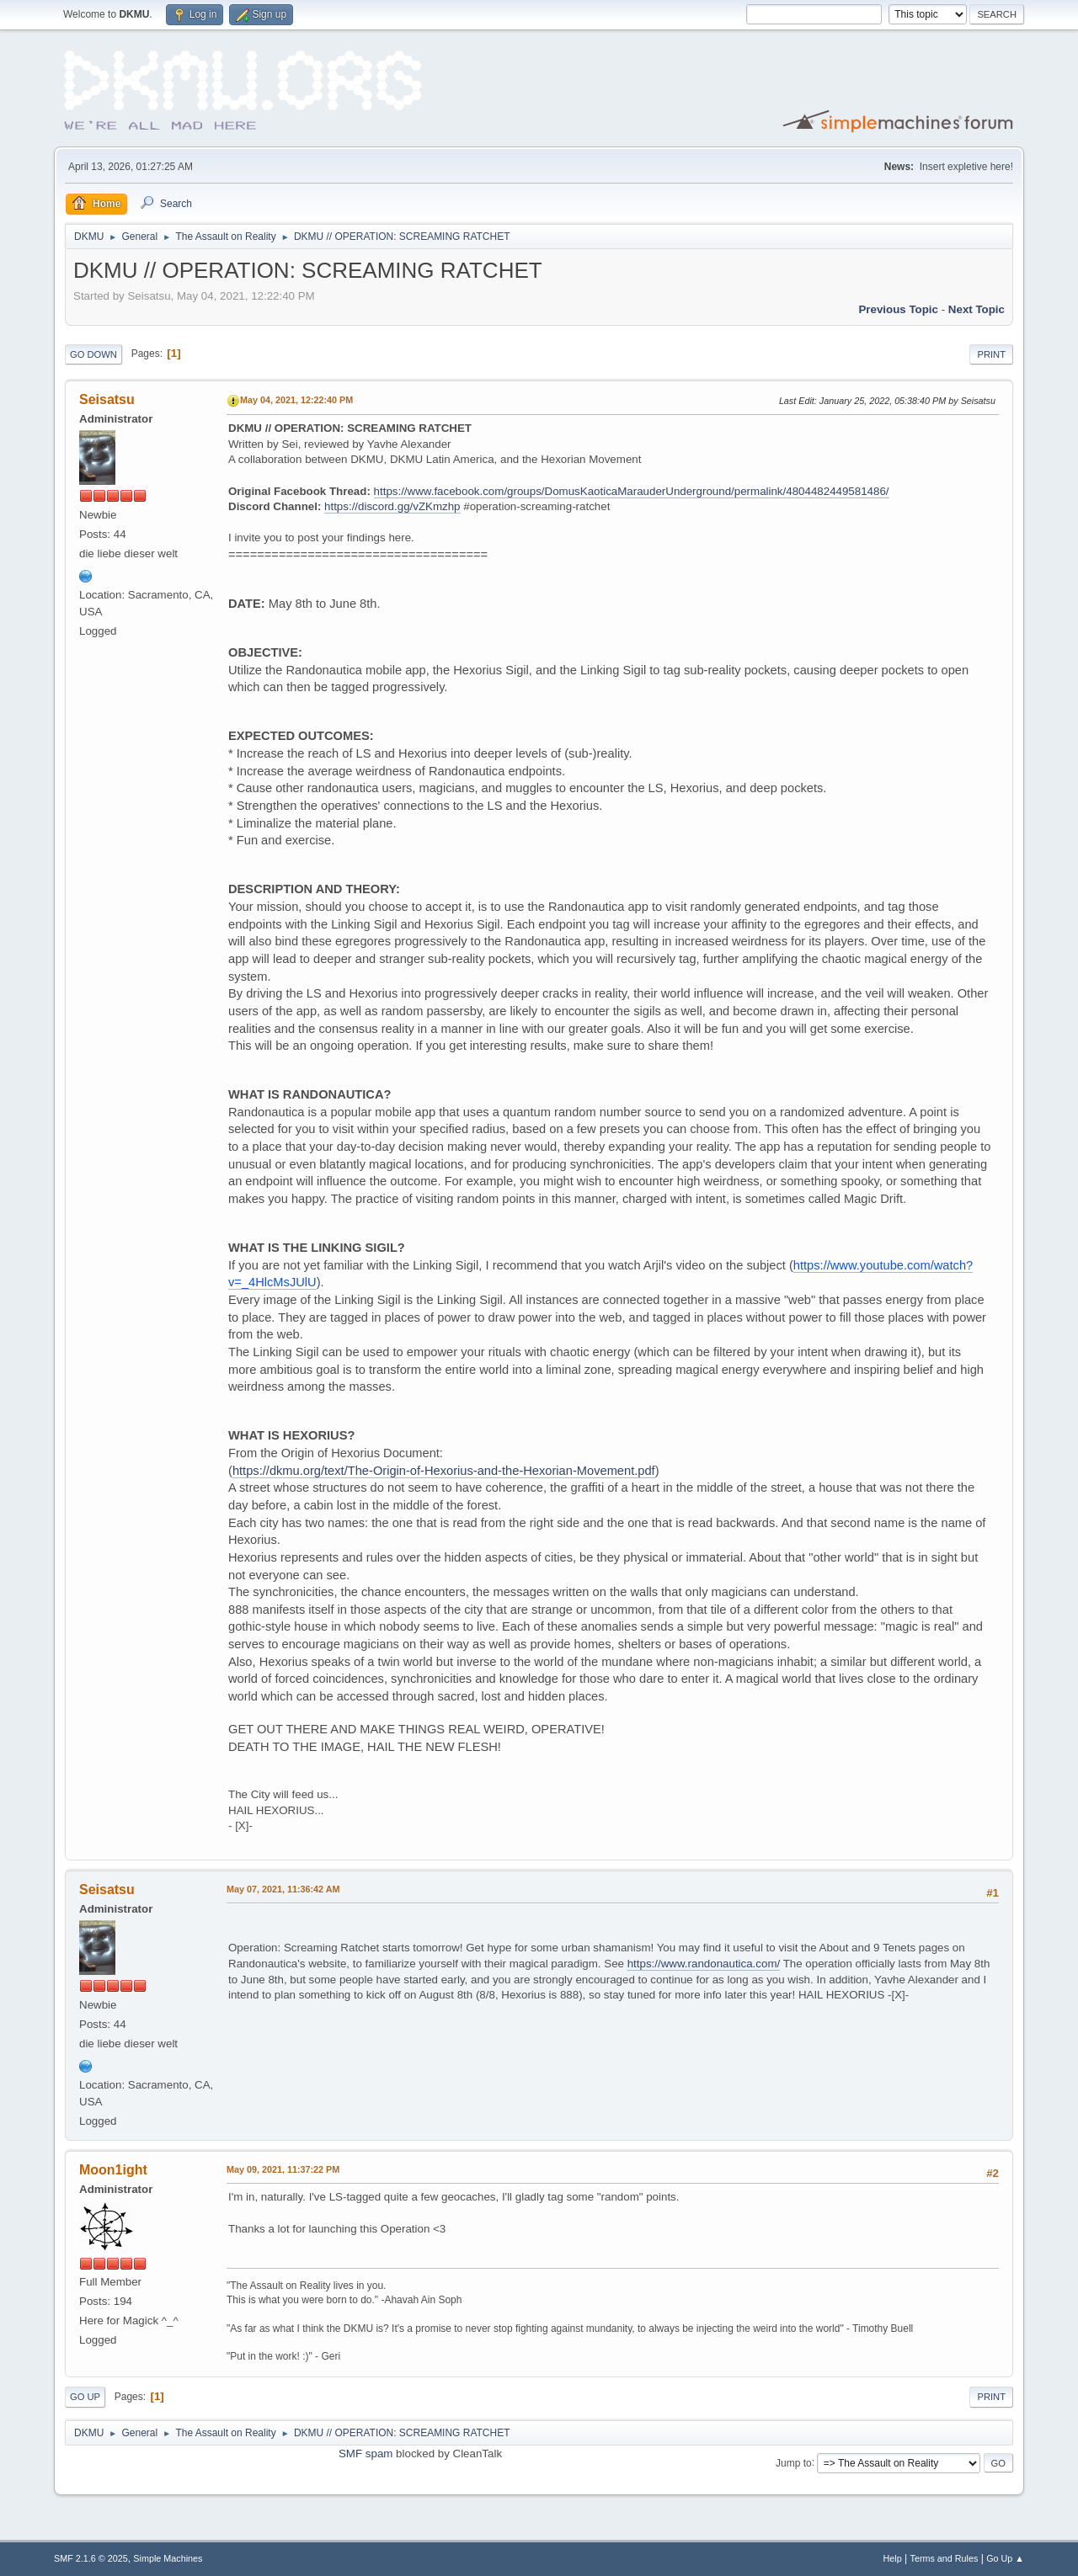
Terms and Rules (944, 2558)
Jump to (794, 2462)
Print (991, 354)
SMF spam (365, 2453)
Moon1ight (113, 2170)
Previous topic (898, 309)
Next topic (976, 309)
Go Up (85, 2397)
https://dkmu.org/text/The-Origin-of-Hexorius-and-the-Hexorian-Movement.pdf (443, 1470)
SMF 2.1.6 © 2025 (91, 2558)
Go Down (93, 354)
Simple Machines (167, 2558)
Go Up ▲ (1005, 2558)
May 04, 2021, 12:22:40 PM (296, 400)
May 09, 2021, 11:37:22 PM (283, 2169)
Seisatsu (107, 399)
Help (892, 2558)
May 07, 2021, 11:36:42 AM (283, 1889)
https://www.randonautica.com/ (704, 1963)
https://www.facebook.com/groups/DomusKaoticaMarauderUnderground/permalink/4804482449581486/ (631, 491)
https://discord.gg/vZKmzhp (392, 506)
